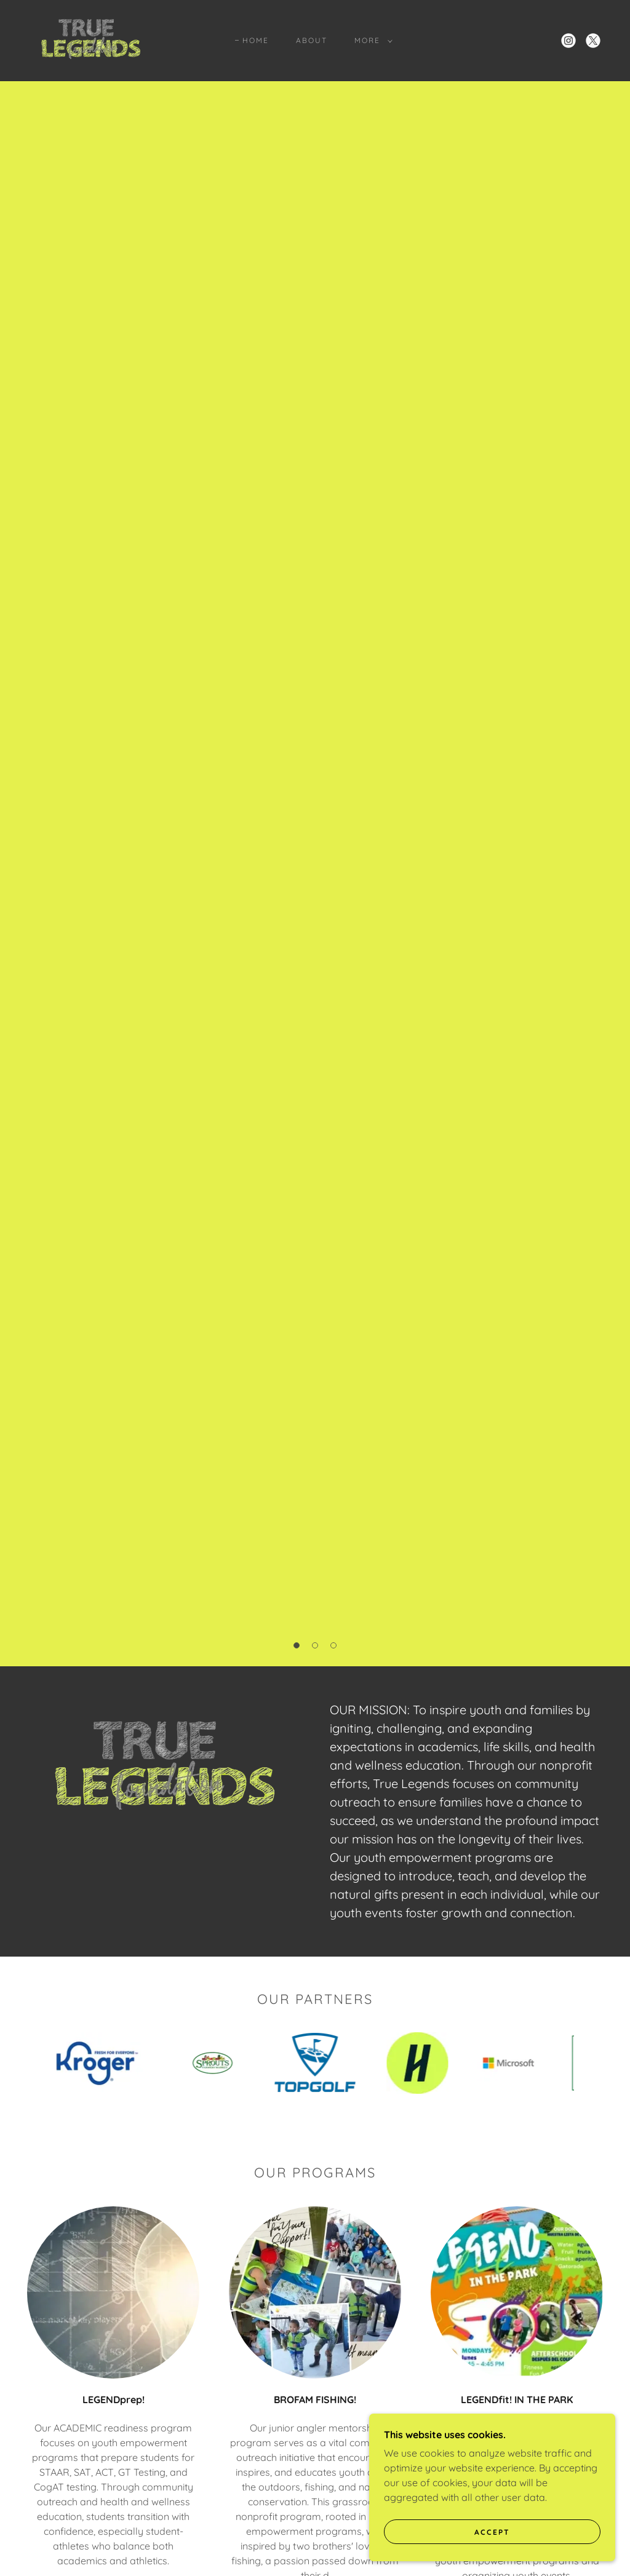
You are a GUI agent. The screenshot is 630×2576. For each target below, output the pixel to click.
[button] (371, 40)
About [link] (311, 40)
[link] (90, 39)
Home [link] (255, 40)
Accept (492, 2532)
